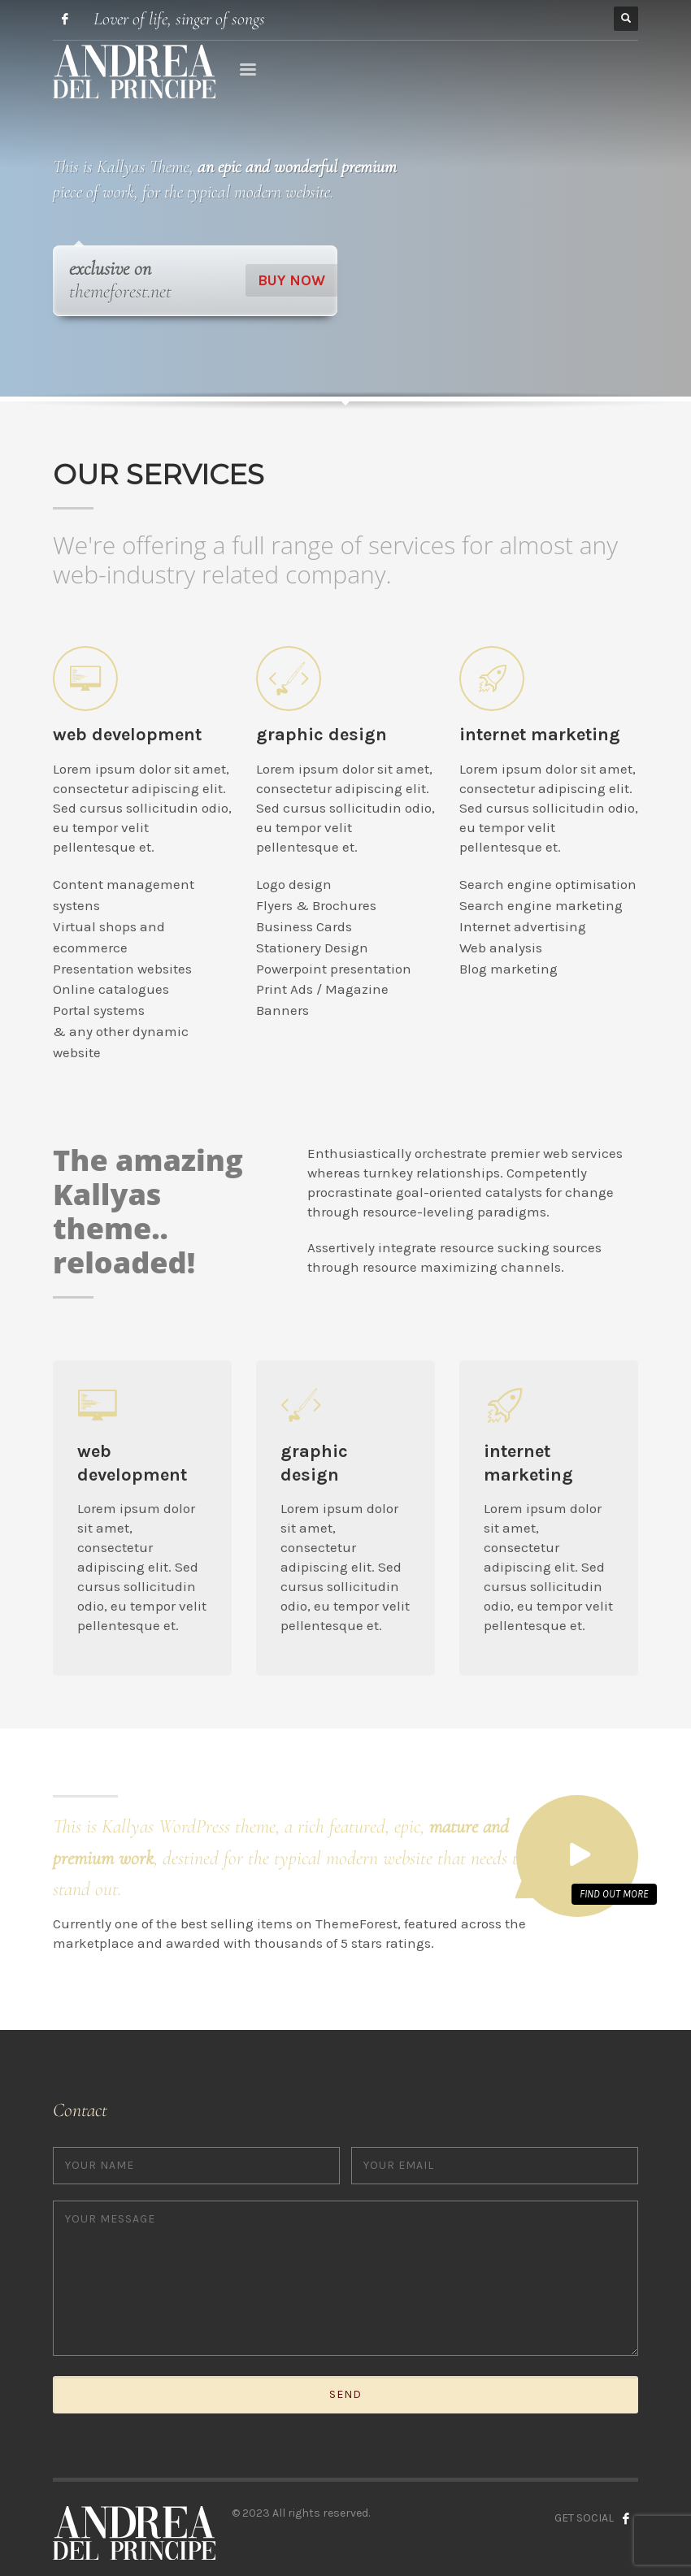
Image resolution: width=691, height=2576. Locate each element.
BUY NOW (291, 280)
